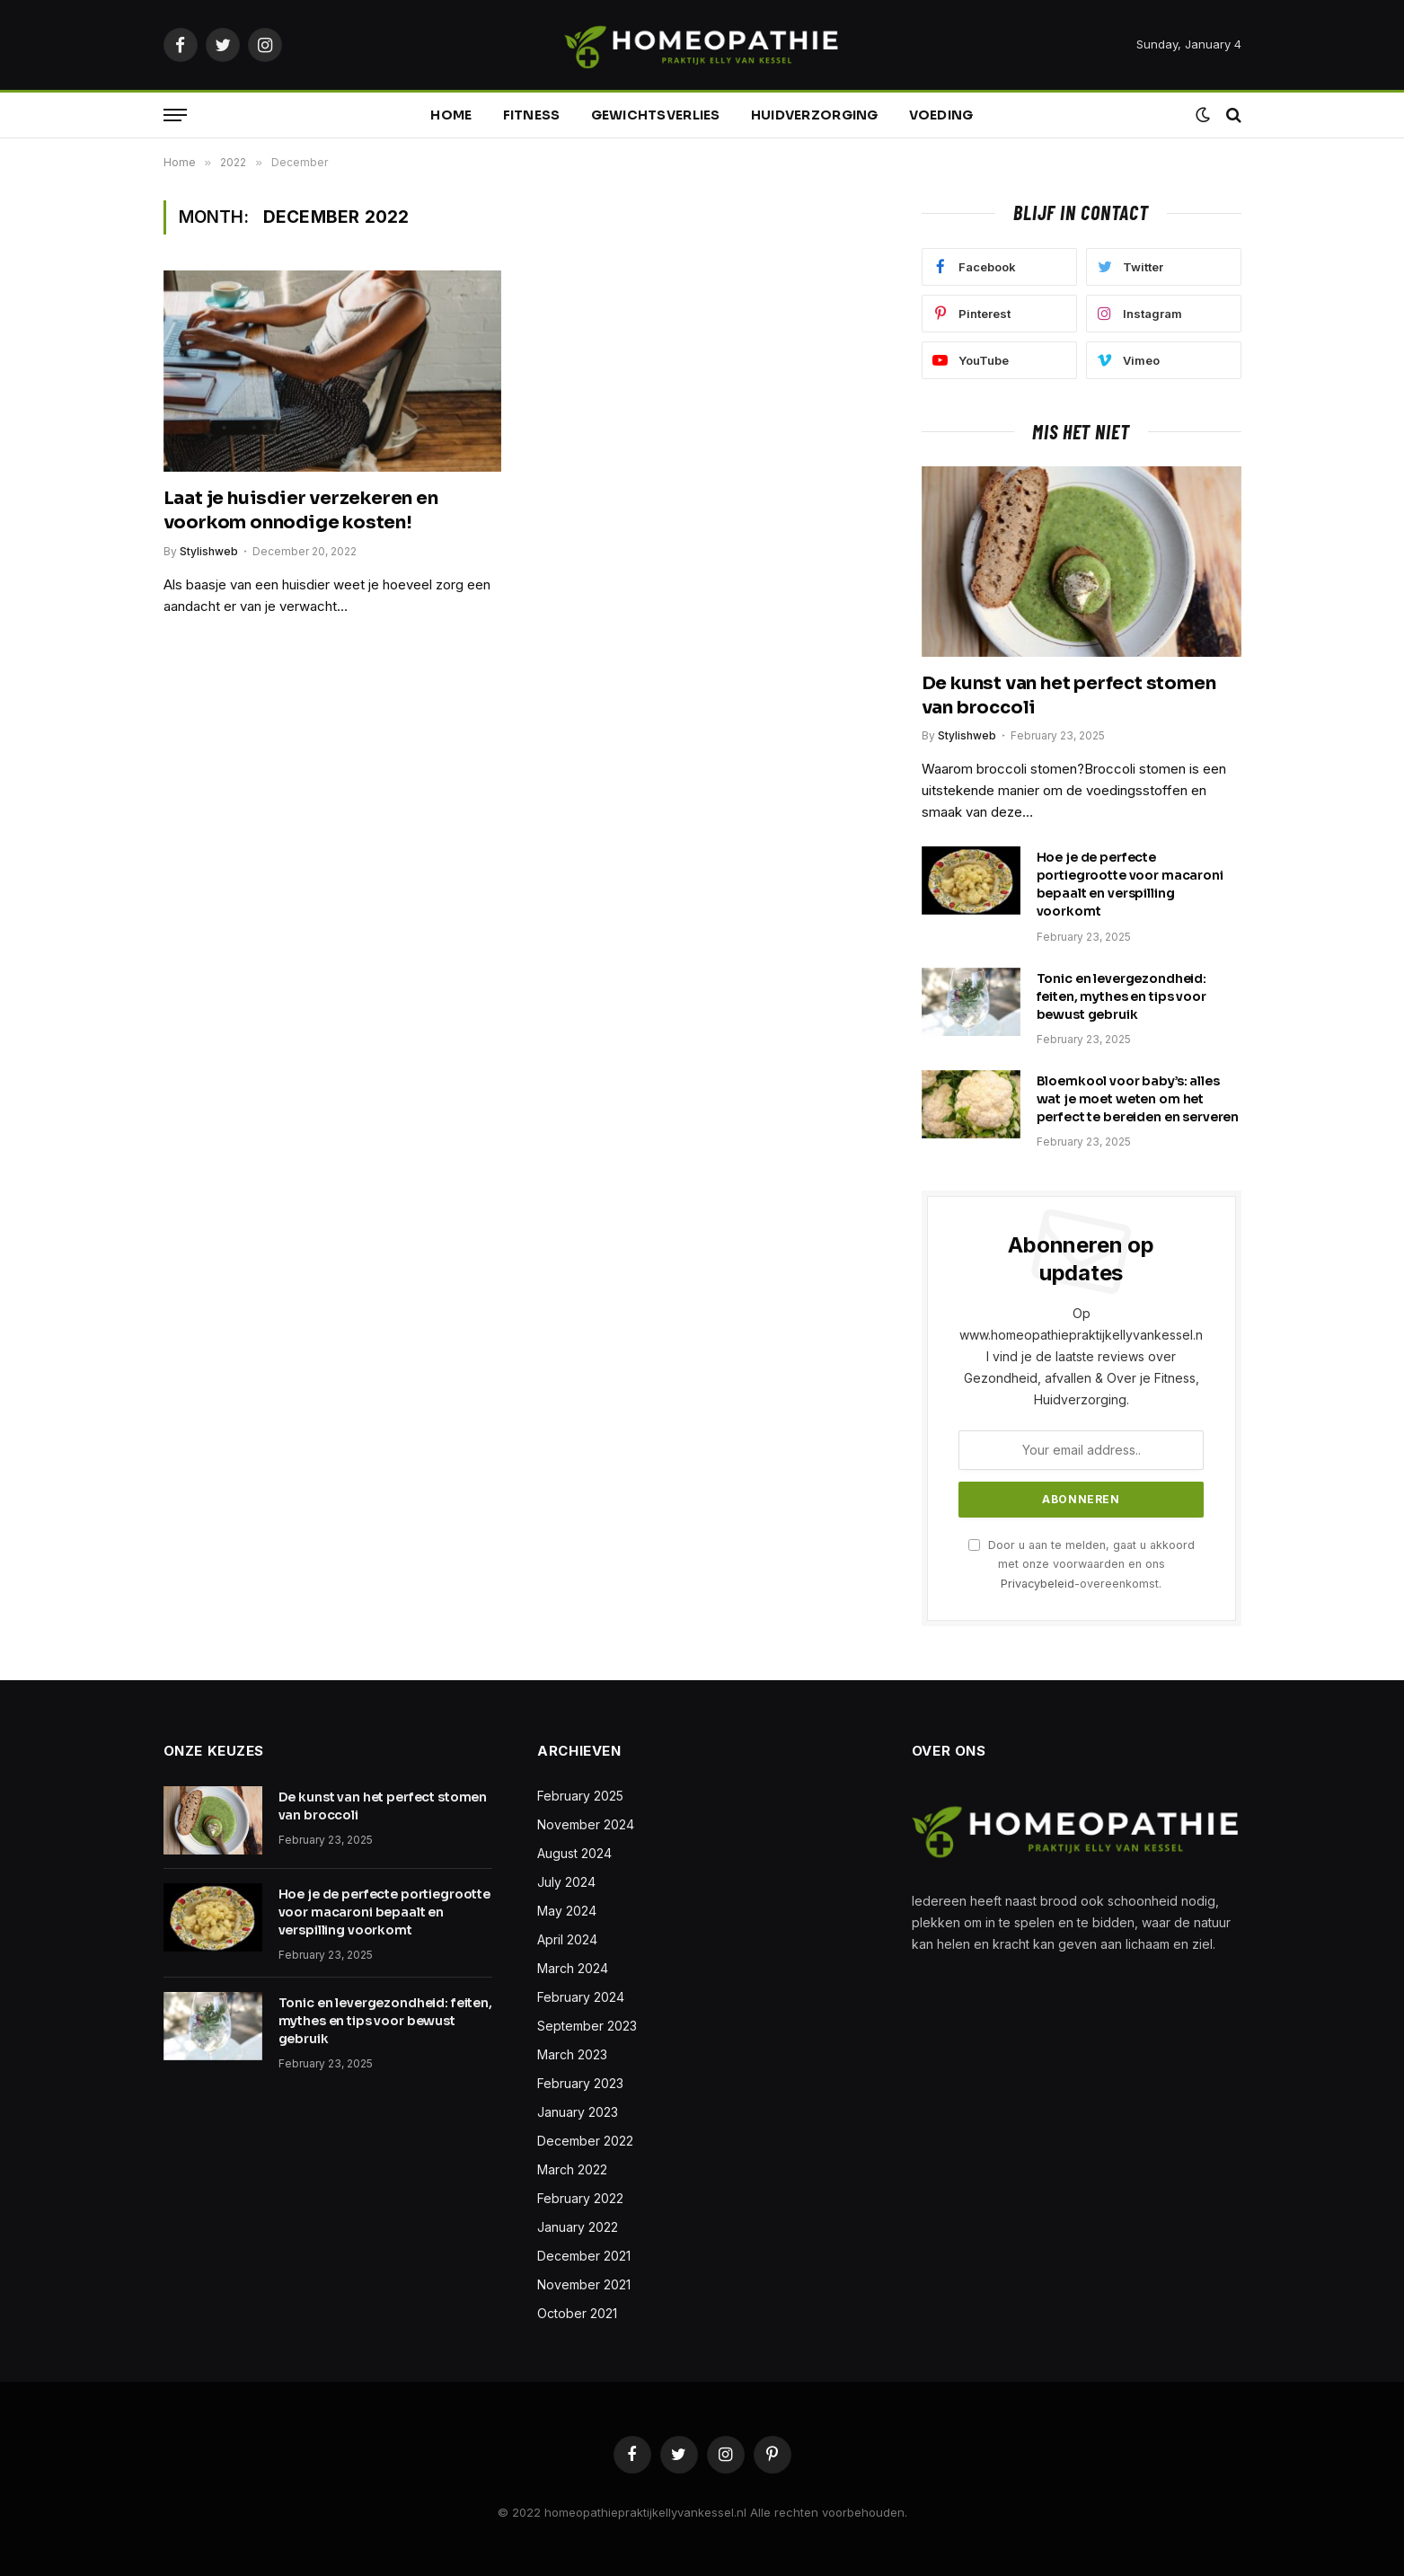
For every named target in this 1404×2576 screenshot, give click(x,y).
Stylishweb (209, 551)
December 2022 (585, 2140)
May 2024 (566, 1910)
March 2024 (572, 1968)
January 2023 (577, 2112)
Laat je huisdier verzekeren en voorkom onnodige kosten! (300, 510)
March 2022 (572, 2169)
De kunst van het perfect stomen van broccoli (1069, 695)
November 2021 (584, 2284)
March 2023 (572, 2054)
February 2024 (580, 1997)
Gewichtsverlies (655, 115)
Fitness (532, 115)
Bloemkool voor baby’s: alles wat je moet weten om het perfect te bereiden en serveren (1138, 1099)
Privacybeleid (1037, 1583)
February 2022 (580, 2198)
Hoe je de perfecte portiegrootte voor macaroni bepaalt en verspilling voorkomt (1130, 884)
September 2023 (587, 2025)
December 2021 (584, 2255)
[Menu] (175, 115)
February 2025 (580, 1795)
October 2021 (577, 2313)
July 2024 (566, 1882)
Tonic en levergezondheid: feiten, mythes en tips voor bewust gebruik (1122, 996)
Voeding (941, 115)
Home (451, 115)
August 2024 (574, 1853)
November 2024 (585, 1824)
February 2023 (580, 2083)
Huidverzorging (815, 115)
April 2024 (567, 1939)
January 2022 (577, 2227)
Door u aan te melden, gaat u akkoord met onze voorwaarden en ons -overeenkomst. (1081, 1564)
